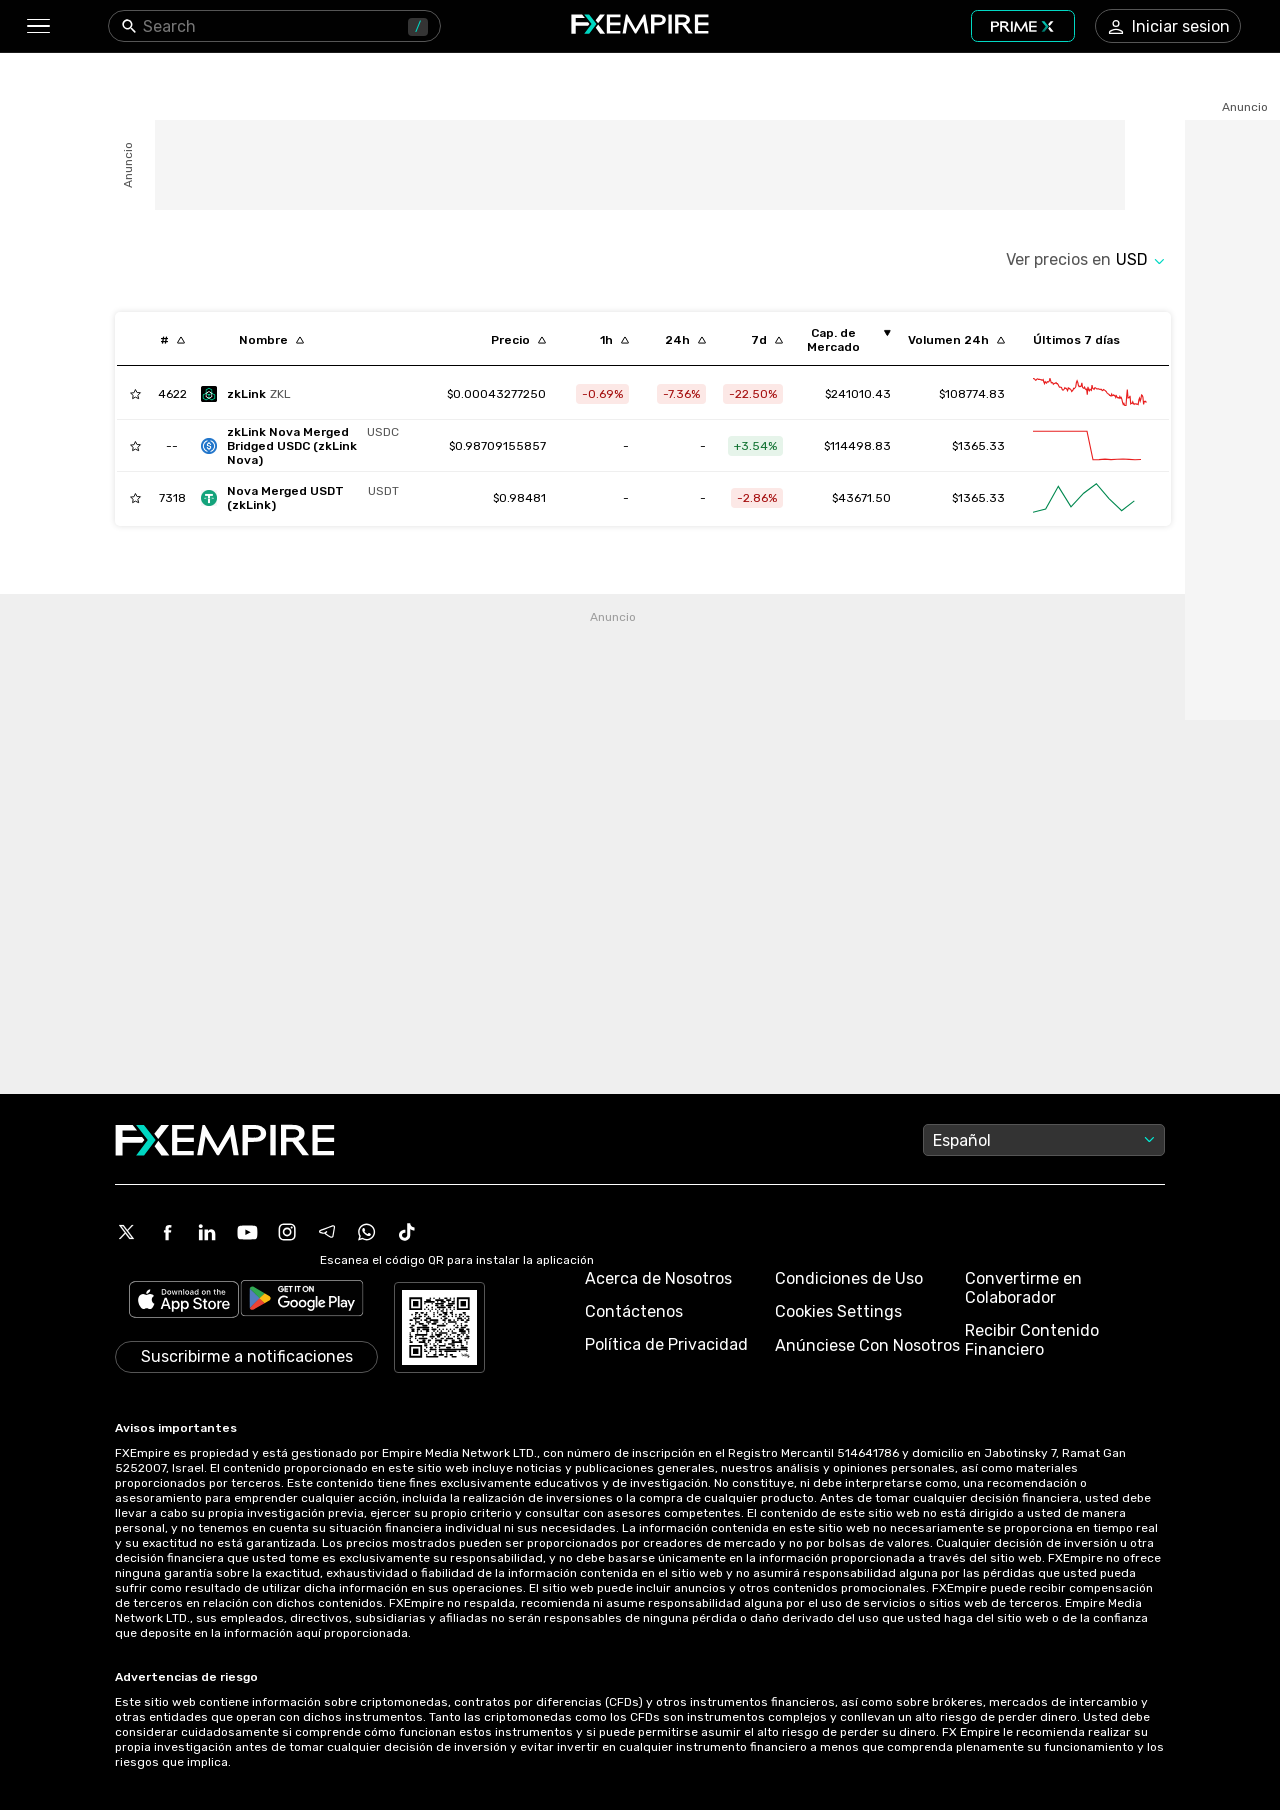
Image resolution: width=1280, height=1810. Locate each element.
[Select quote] (1140, 259)
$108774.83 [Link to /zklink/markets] (972, 394)
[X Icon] (127, 1232)
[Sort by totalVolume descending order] (956, 340)
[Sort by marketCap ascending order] (841, 340)
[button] (37, 26)
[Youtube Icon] (247, 1232)
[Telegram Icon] (327, 1232)
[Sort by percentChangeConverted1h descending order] (614, 340)
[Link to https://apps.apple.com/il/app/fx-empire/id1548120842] (184, 1301)
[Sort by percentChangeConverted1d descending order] (685, 340)
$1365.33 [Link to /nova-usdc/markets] (978, 446)
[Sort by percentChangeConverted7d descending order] (767, 340)
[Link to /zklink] (496, 394)
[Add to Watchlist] (135, 394)
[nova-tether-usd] (305, 498)
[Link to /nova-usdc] (497, 446)
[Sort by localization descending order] (271, 340)
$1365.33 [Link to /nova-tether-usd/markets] (978, 498)
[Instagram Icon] (287, 1232)
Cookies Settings (838, 1311)
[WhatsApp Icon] (367, 1232)
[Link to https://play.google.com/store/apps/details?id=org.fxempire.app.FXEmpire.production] (302, 1301)
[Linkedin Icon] (207, 1232)
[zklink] (251, 394)
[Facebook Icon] (167, 1232)
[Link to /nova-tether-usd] (519, 498)
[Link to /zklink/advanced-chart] (1090, 394)
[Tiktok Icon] (407, 1232)
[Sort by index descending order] (172, 340)
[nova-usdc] (305, 446)
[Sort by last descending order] (518, 340)
